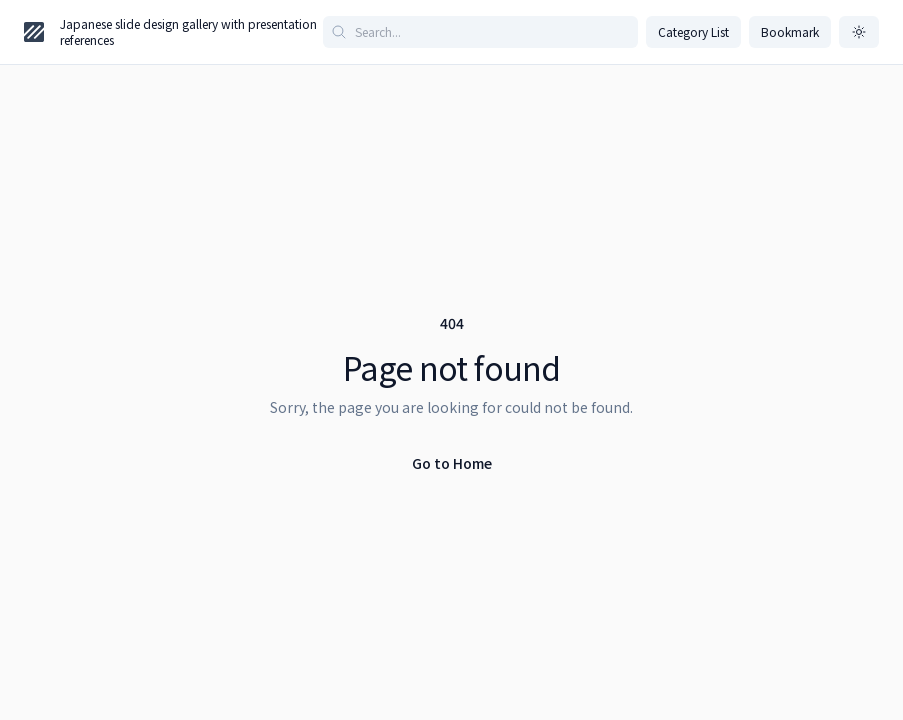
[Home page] (34, 32)
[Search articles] (480, 32)
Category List (693, 31)
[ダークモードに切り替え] (859, 32)
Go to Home (452, 463)
